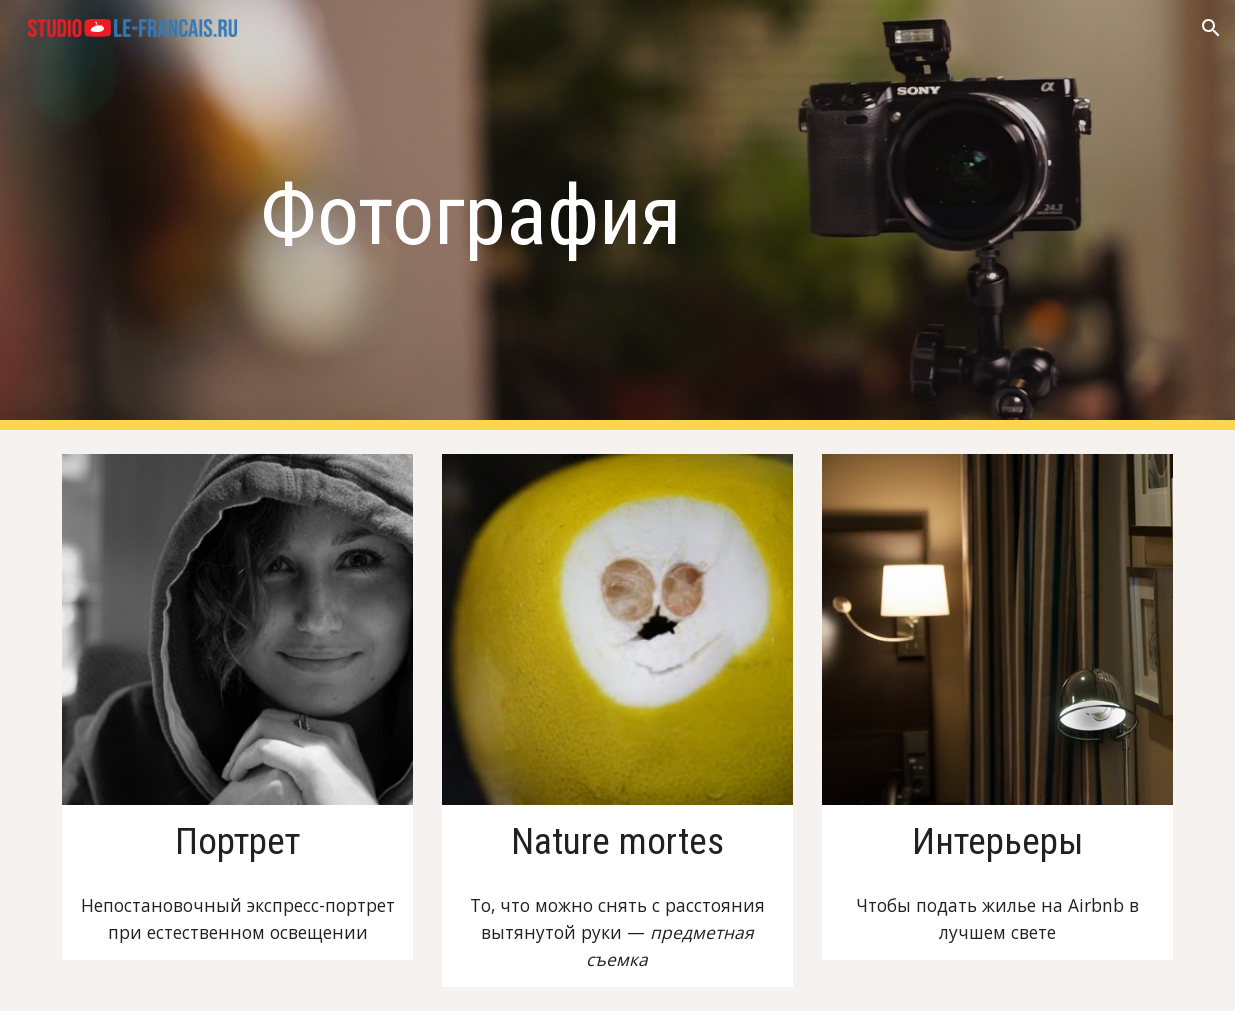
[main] (617, 215)
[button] (1211, 28)
